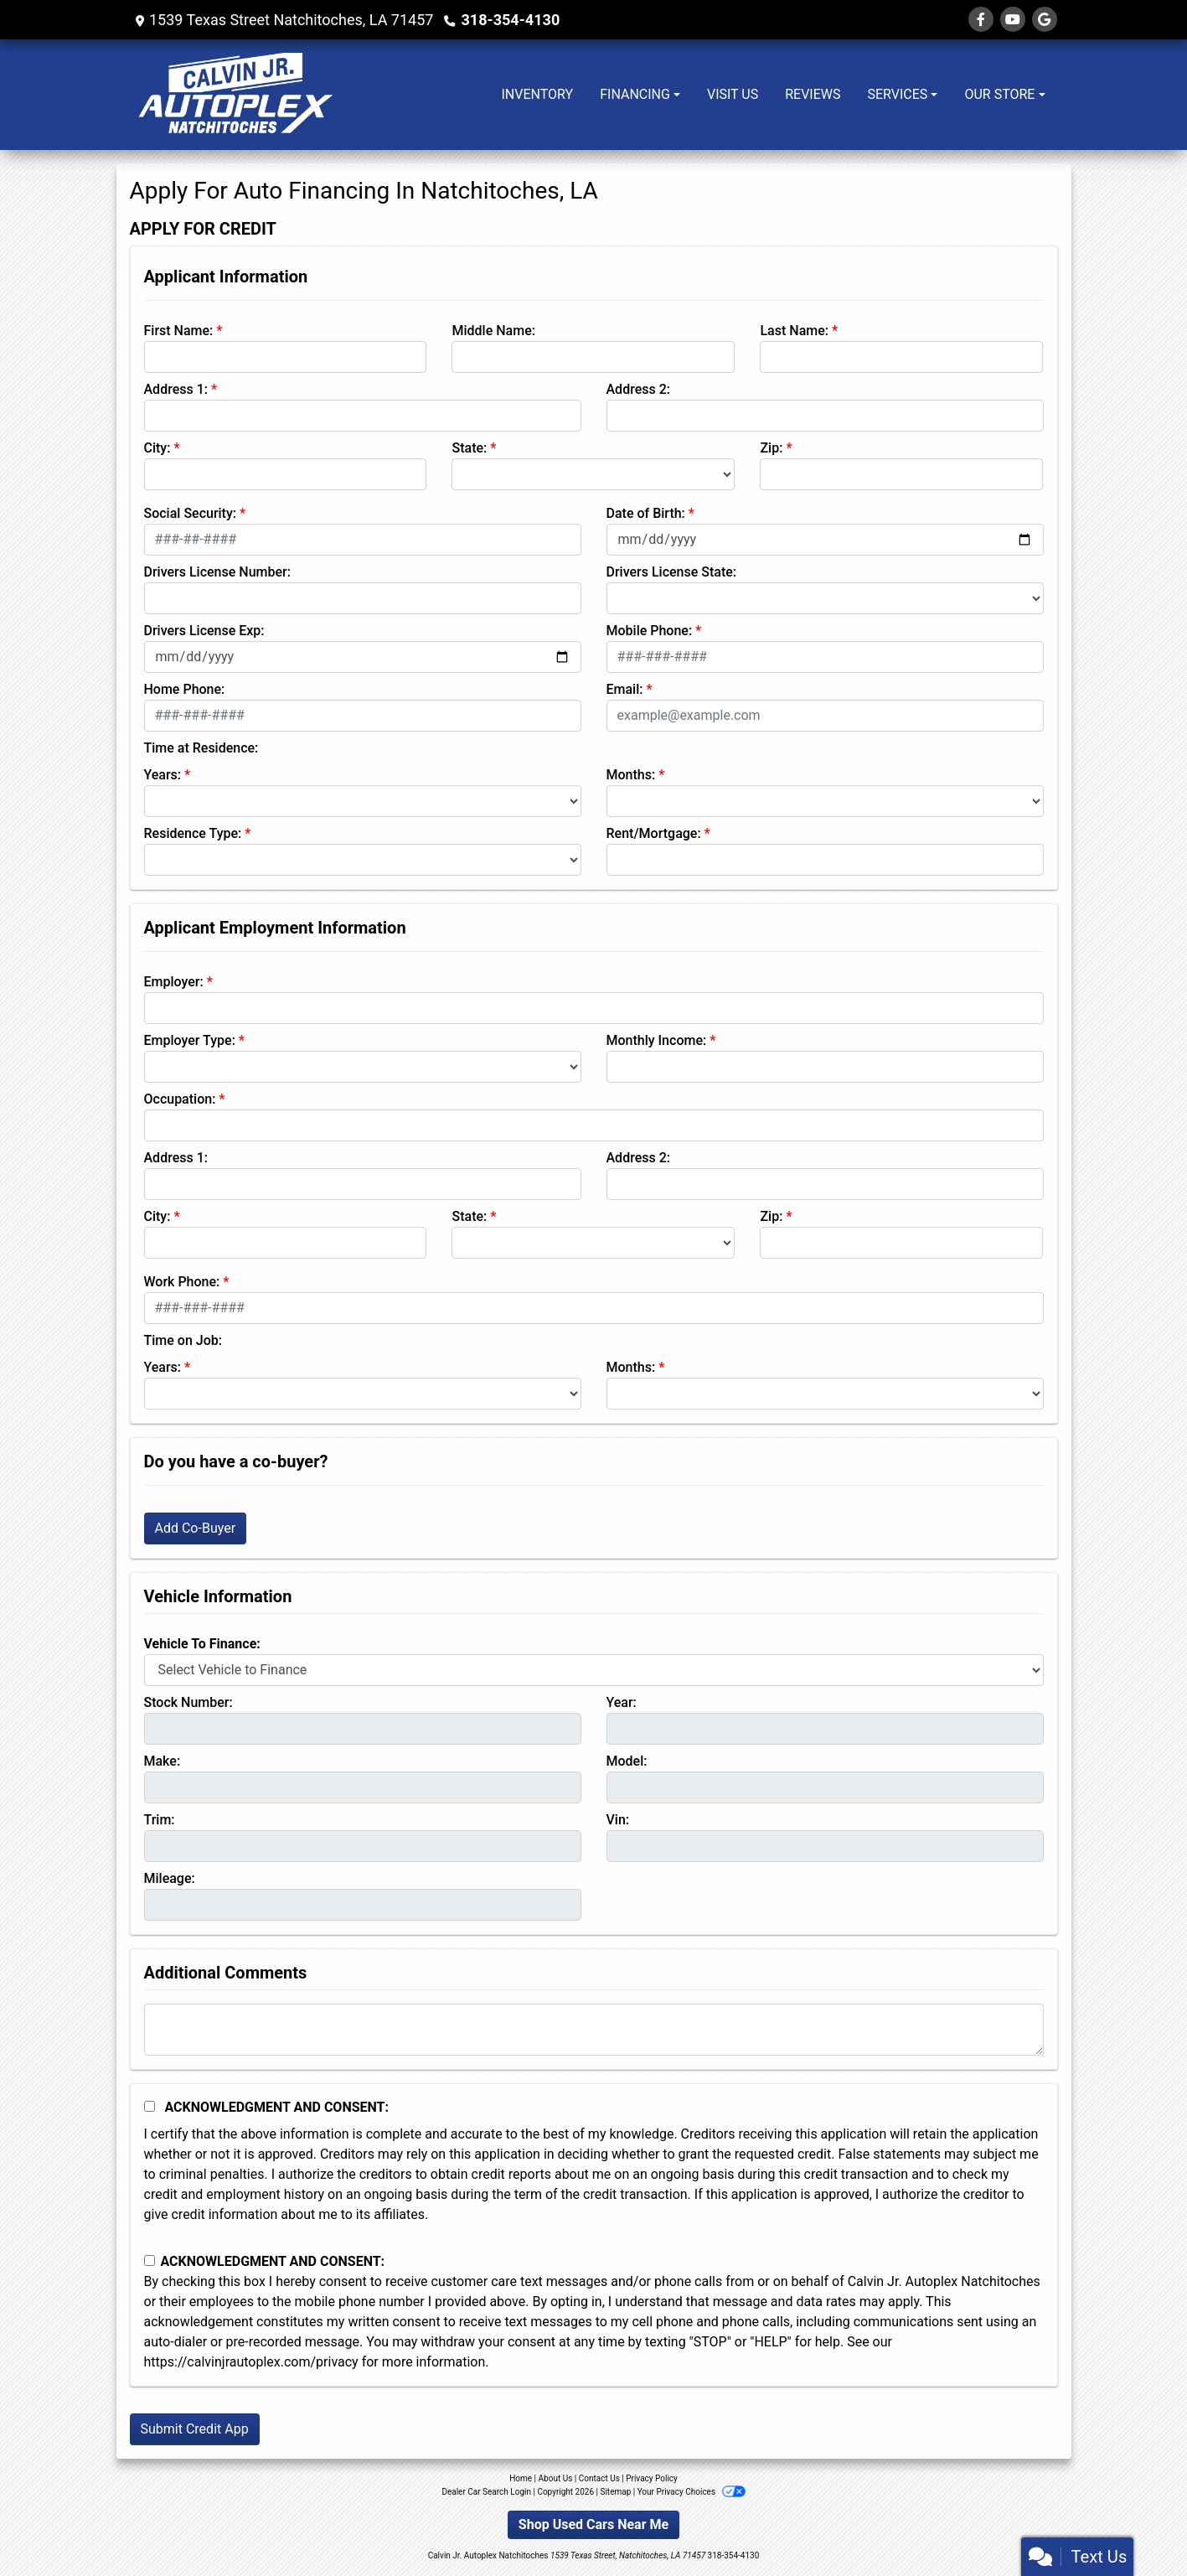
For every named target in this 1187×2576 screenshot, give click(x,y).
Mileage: (169, 1878)
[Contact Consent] (149, 2260)
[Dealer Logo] (234, 95)
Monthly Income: (656, 1040)
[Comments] (594, 2030)
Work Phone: (182, 1282)
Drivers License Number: (217, 572)
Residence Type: (193, 833)
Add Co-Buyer (195, 1528)
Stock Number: (188, 1702)
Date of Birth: (645, 513)
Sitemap (615, 2491)
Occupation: (180, 1099)
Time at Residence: (201, 748)
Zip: (771, 448)
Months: (631, 775)
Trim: (159, 1820)
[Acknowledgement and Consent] (149, 2106)
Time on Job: (183, 1340)
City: (157, 448)
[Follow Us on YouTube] (1012, 20)
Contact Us (599, 2478)
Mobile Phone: (649, 631)
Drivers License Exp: (204, 631)
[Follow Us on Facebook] (980, 20)
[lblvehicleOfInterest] (594, 1670)
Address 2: (638, 389)
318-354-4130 (510, 19)
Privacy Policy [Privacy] (652, 2478)
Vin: (618, 1820)
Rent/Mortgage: (653, 833)
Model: (627, 1761)
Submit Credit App (195, 2429)
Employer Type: (189, 1040)
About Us (556, 2478)
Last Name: (794, 331)
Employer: (174, 982)
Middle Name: (493, 331)
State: (469, 448)
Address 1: (176, 389)
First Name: (179, 331)
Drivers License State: (671, 572)
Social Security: (190, 513)
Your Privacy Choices (691, 2491)
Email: (624, 689)
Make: (162, 1761)
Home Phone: (184, 689)
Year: (621, 1702)
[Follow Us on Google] (1044, 20)
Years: (163, 775)
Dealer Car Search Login (486, 2491)
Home (520, 2478)
